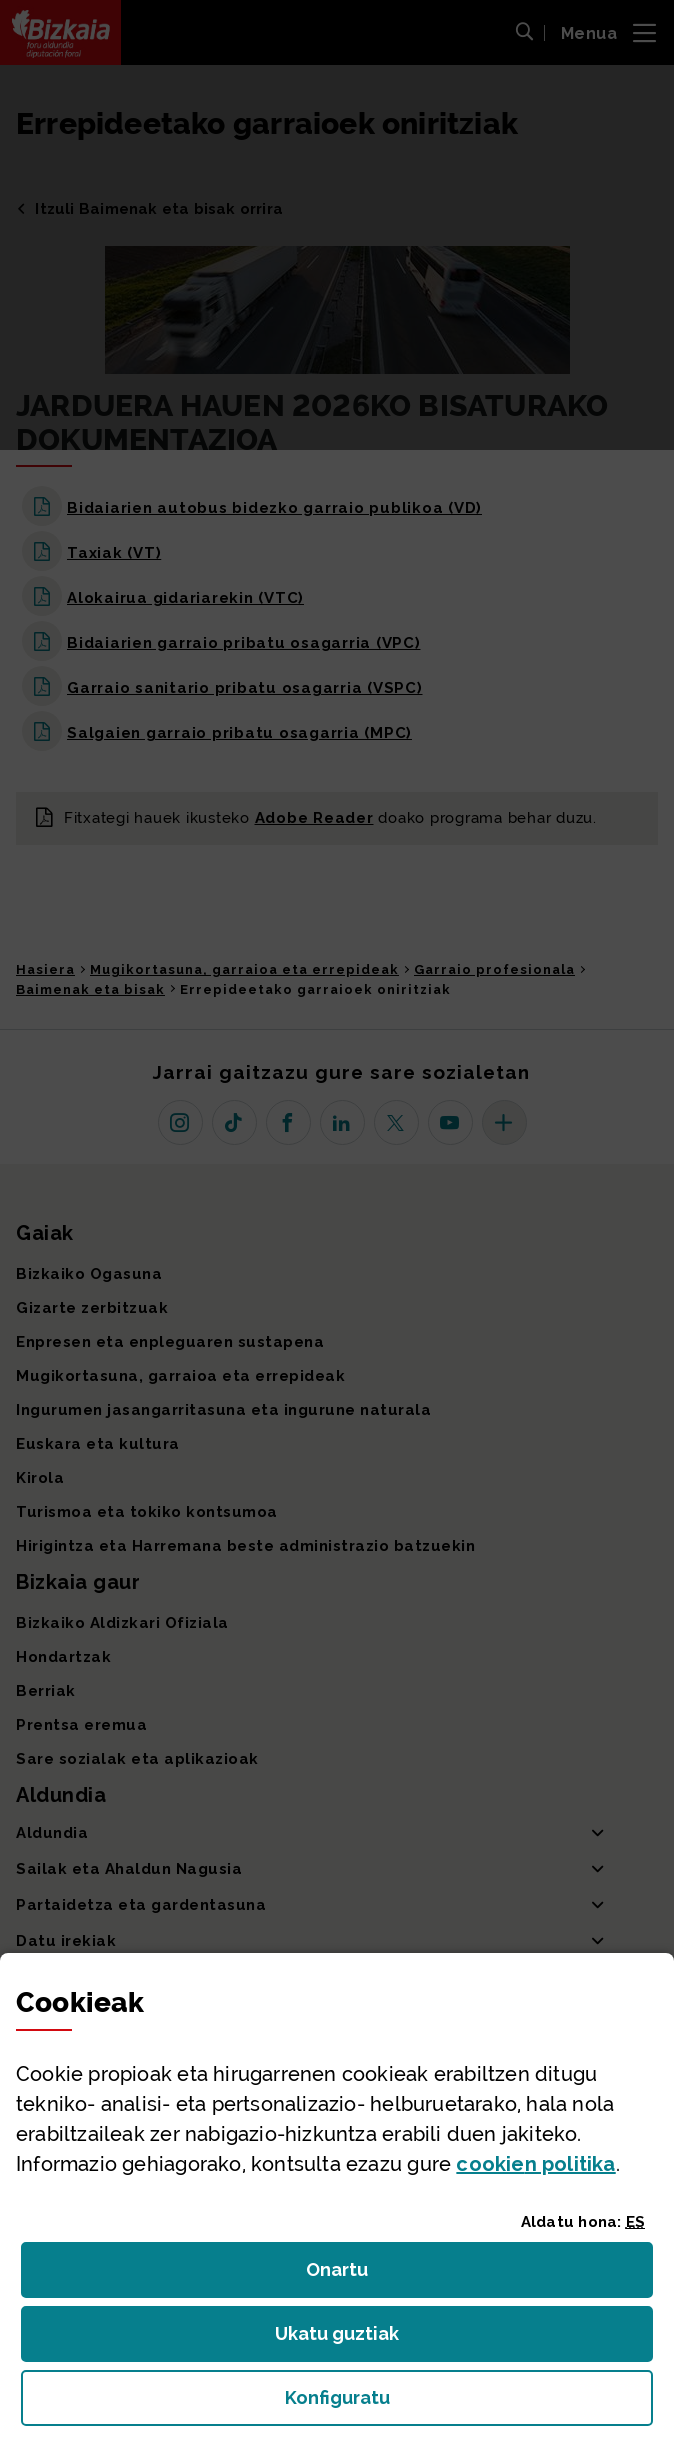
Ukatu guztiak (343, 2339)
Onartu (358, 2275)
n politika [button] (535, 2164)
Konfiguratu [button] (447, 2403)
